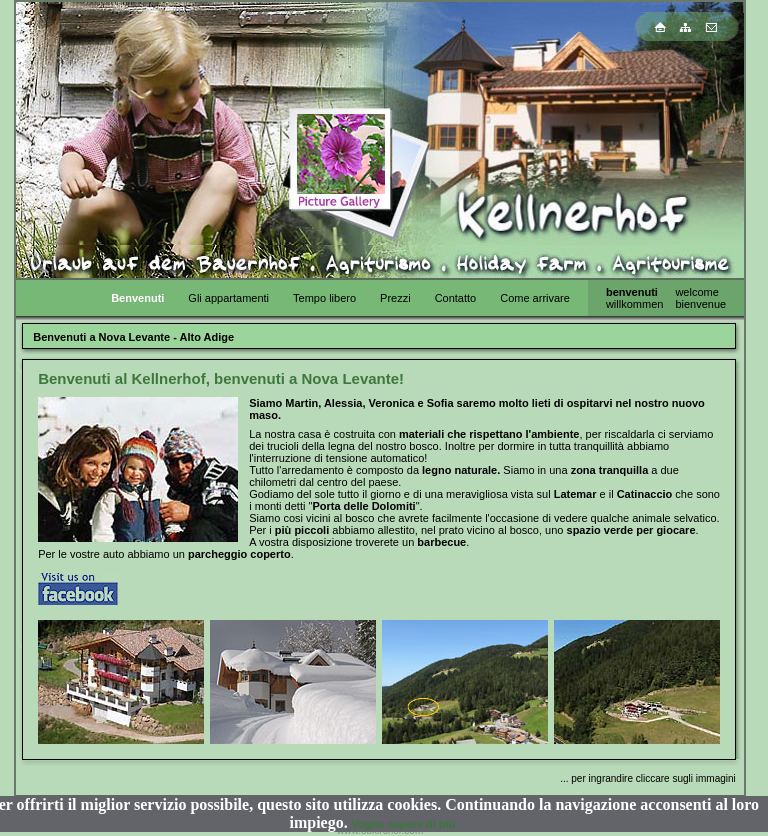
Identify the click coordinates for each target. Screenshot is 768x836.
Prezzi (395, 298)
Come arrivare (535, 298)
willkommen (634, 304)
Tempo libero (324, 298)
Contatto (456, 298)
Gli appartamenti (228, 298)
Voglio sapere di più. (405, 824)
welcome (696, 292)
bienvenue (700, 304)
